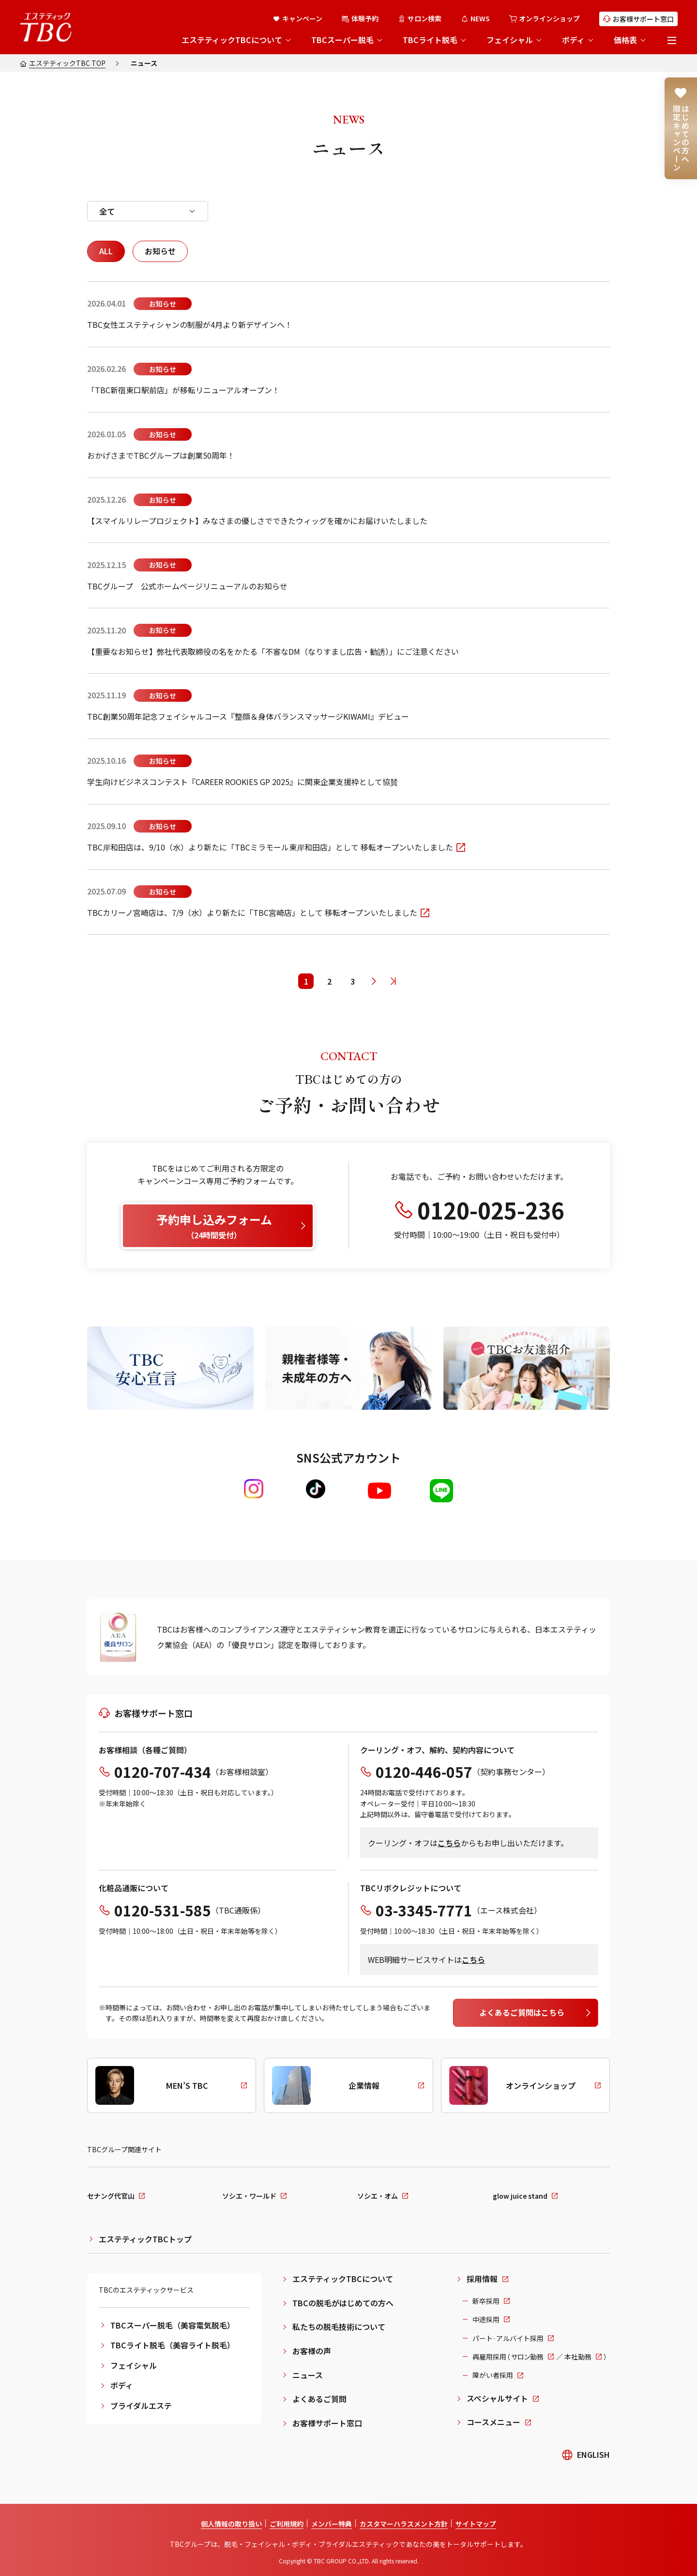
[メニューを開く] (672, 40)
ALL (106, 251)
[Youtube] (379, 1490)
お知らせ (160, 251)
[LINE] (441, 1490)
